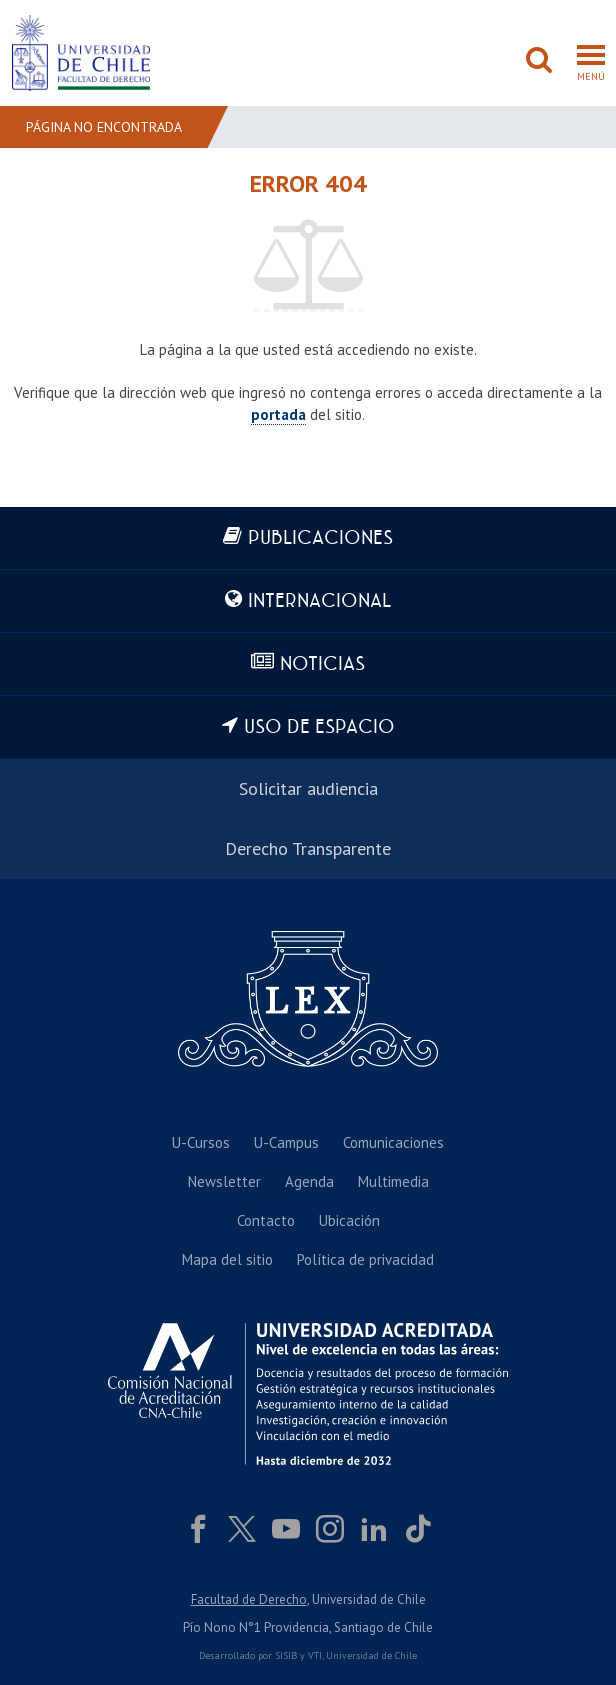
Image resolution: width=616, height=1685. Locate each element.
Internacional (319, 601)
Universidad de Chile (371, 1655)
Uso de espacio (319, 727)
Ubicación (349, 1220)
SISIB (286, 1655)
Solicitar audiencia (308, 788)
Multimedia (393, 1181)
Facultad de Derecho (249, 1599)
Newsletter (224, 1181)
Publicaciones (320, 538)
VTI (315, 1655)
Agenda (309, 1181)
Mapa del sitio (227, 1259)
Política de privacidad (365, 1259)
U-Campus (286, 1142)
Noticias (322, 664)
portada (278, 414)
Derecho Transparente (308, 848)
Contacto (266, 1220)
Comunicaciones (393, 1142)
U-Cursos (201, 1142)
